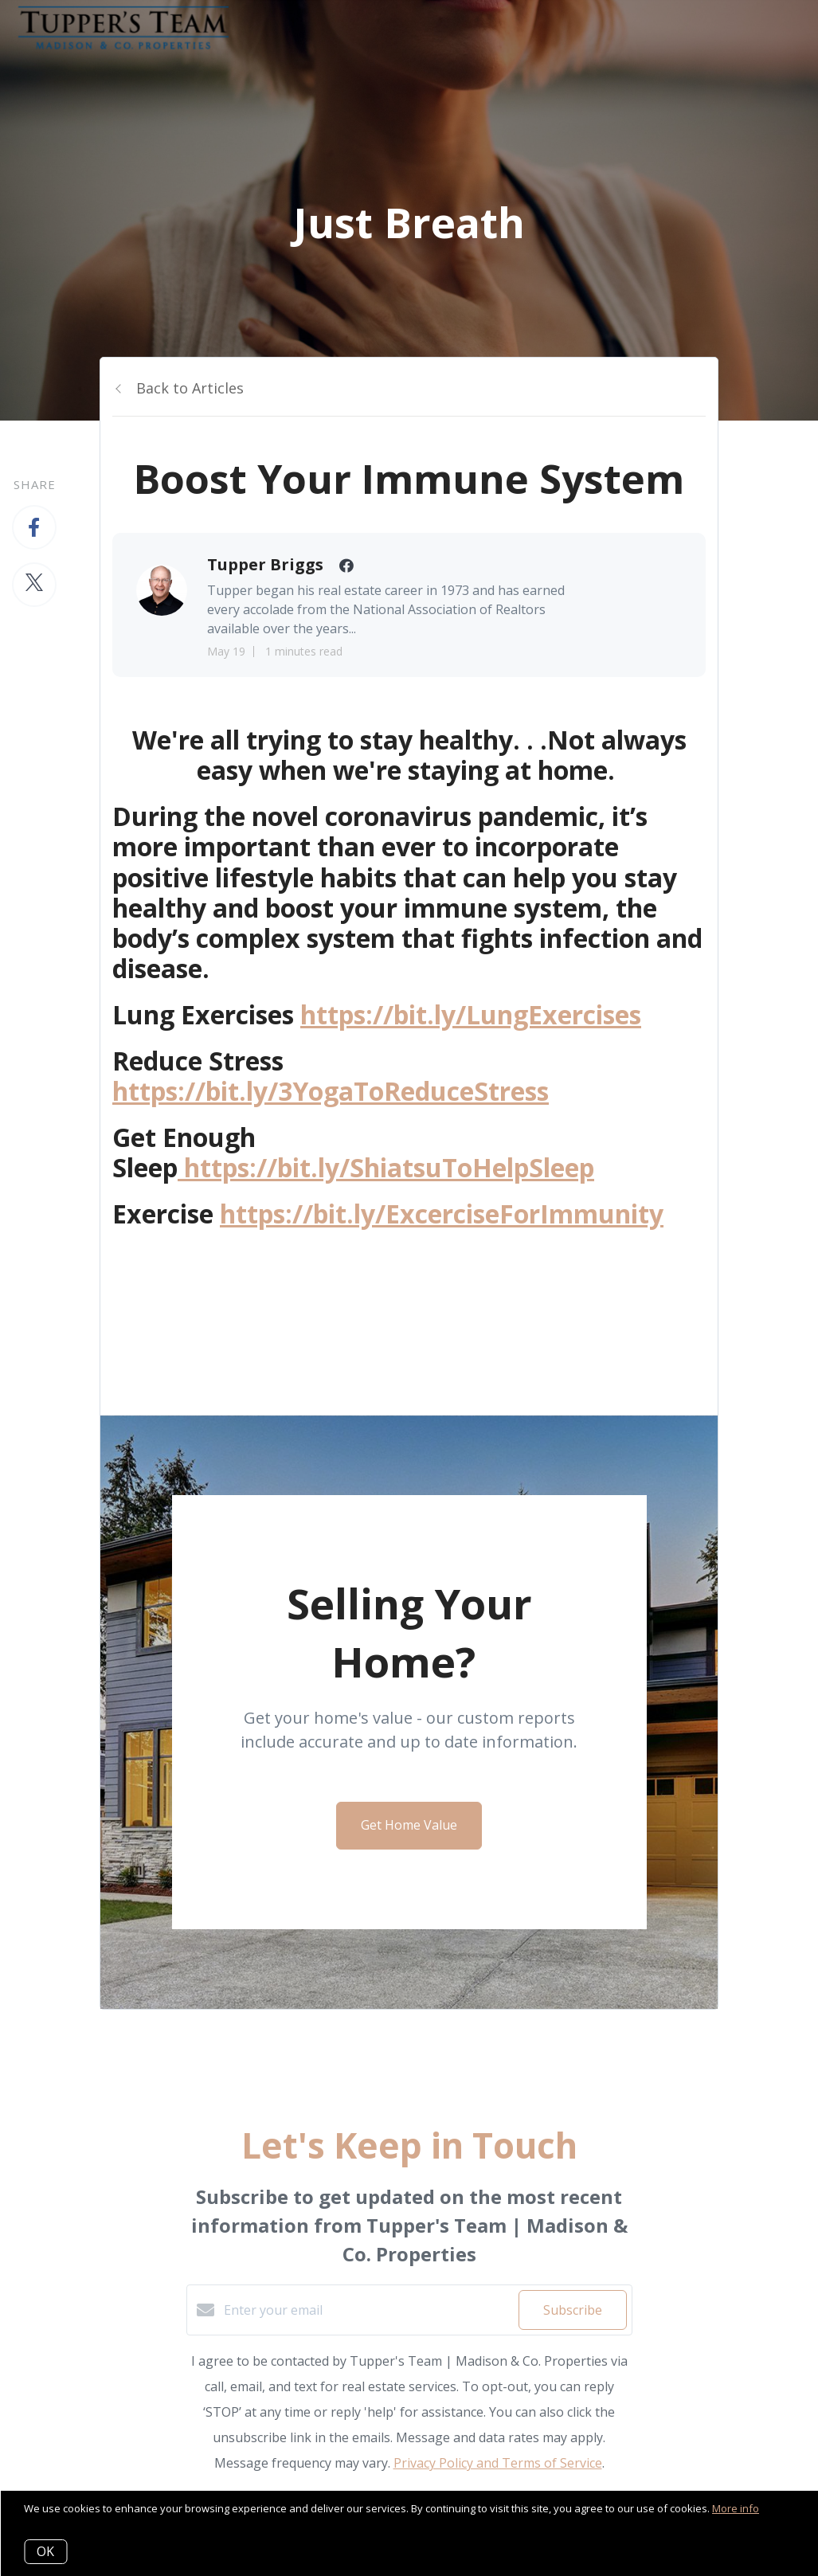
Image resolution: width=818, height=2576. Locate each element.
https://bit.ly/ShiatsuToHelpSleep (386, 1167)
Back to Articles (190, 387)
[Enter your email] (367, 2310)
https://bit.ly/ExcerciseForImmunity (441, 1213)
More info (735, 2508)
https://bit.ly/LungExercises (470, 1014)
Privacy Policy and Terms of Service (497, 2463)
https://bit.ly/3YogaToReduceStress (330, 1091)
